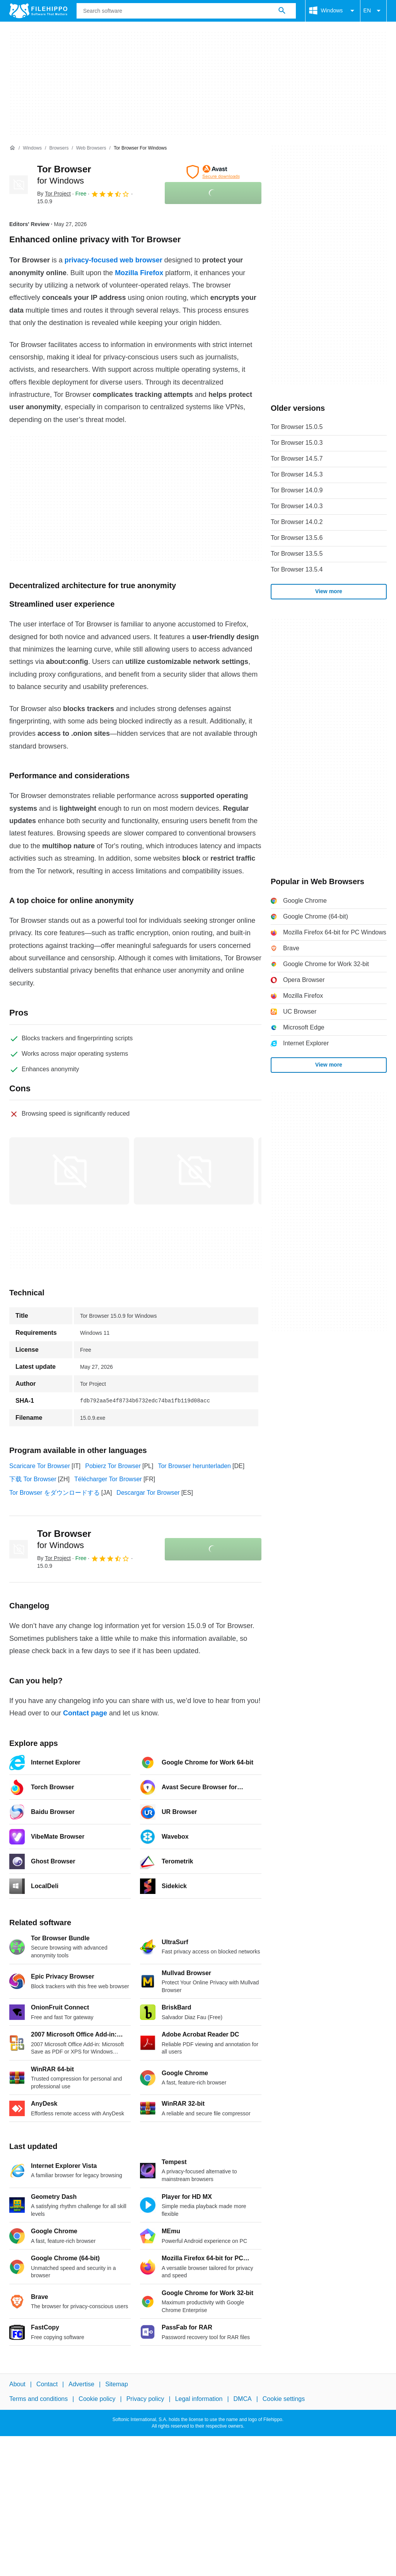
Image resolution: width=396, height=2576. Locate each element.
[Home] (12, 148)
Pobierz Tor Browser (113, 1466)
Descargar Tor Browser (147, 1492)
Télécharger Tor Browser (108, 1479)
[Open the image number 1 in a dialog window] (194, 1171)
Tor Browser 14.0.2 (297, 522)
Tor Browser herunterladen (194, 1466)
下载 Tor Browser (32, 1479)
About (17, 2384)
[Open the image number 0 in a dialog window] (69, 1171)
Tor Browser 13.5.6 (297, 537)
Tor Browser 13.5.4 (297, 569)
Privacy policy (145, 2399)
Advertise (81, 2384)
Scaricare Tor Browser (39, 1466)
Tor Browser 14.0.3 (297, 506)
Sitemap (116, 2384)
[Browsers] (58, 148)
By (54, 194)
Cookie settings (284, 2399)
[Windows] (32, 148)
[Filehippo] (38, 11)
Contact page (85, 1713)
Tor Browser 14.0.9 (297, 490)
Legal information (199, 2399)
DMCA (243, 2399)
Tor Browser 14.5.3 (297, 474)
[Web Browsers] (91, 148)
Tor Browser (64, 1539)
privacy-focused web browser (113, 260)
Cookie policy (97, 2399)
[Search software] (282, 11)
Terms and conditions (38, 2399)
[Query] (186, 11)
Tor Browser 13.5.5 (297, 553)
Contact (47, 2384)
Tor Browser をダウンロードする (54, 1492)
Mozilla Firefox (139, 273)
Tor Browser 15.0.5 (297, 427)
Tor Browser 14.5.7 (297, 458)
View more (328, 591)
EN (373, 10)
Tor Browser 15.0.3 (297, 442)
